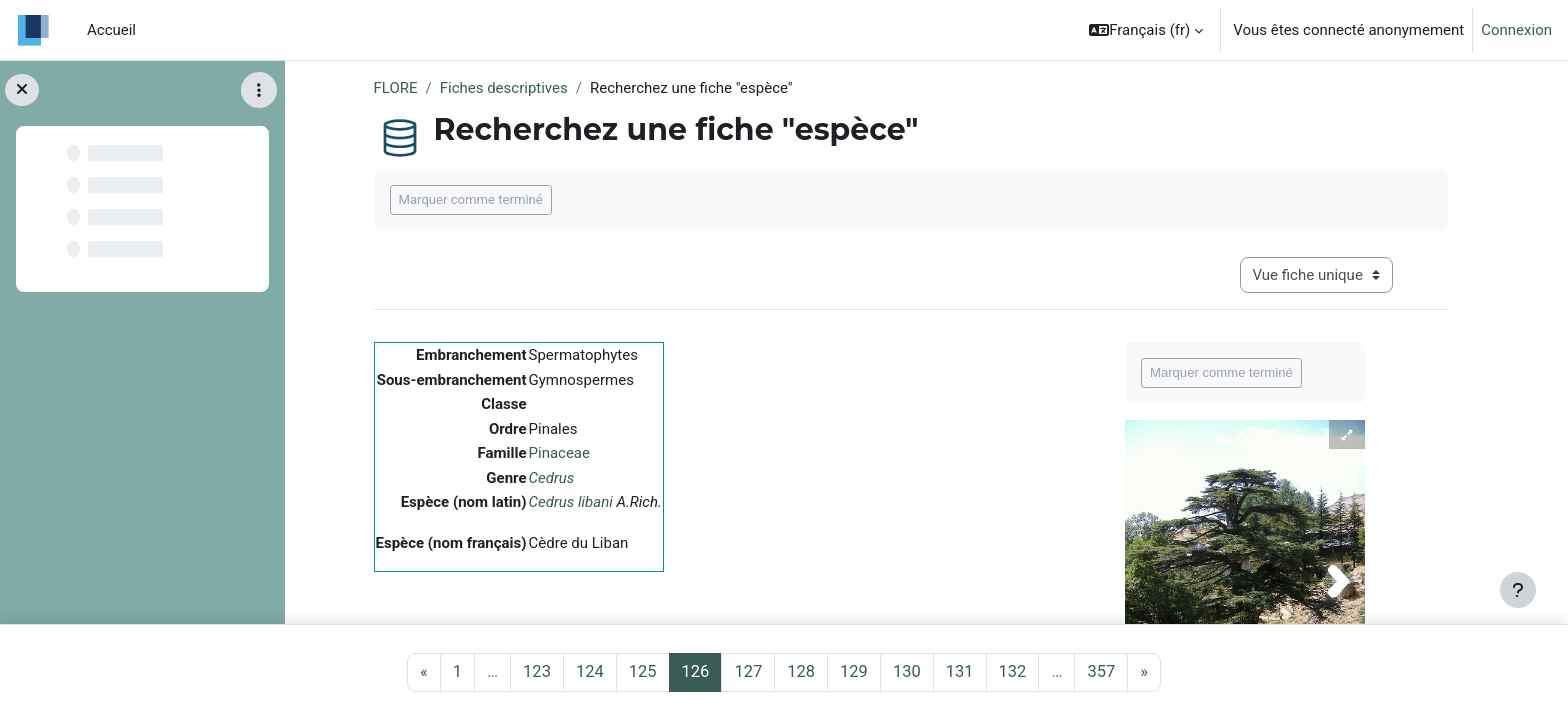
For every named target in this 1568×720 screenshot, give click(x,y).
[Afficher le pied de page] (1518, 590)
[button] (1146, 30)
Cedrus (552, 478)
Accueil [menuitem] (111, 30)
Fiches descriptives (504, 88)
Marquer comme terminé (471, 199)
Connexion (1516, 30)
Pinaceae (559, 453)
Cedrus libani (571, 502)
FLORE (396, 88)
